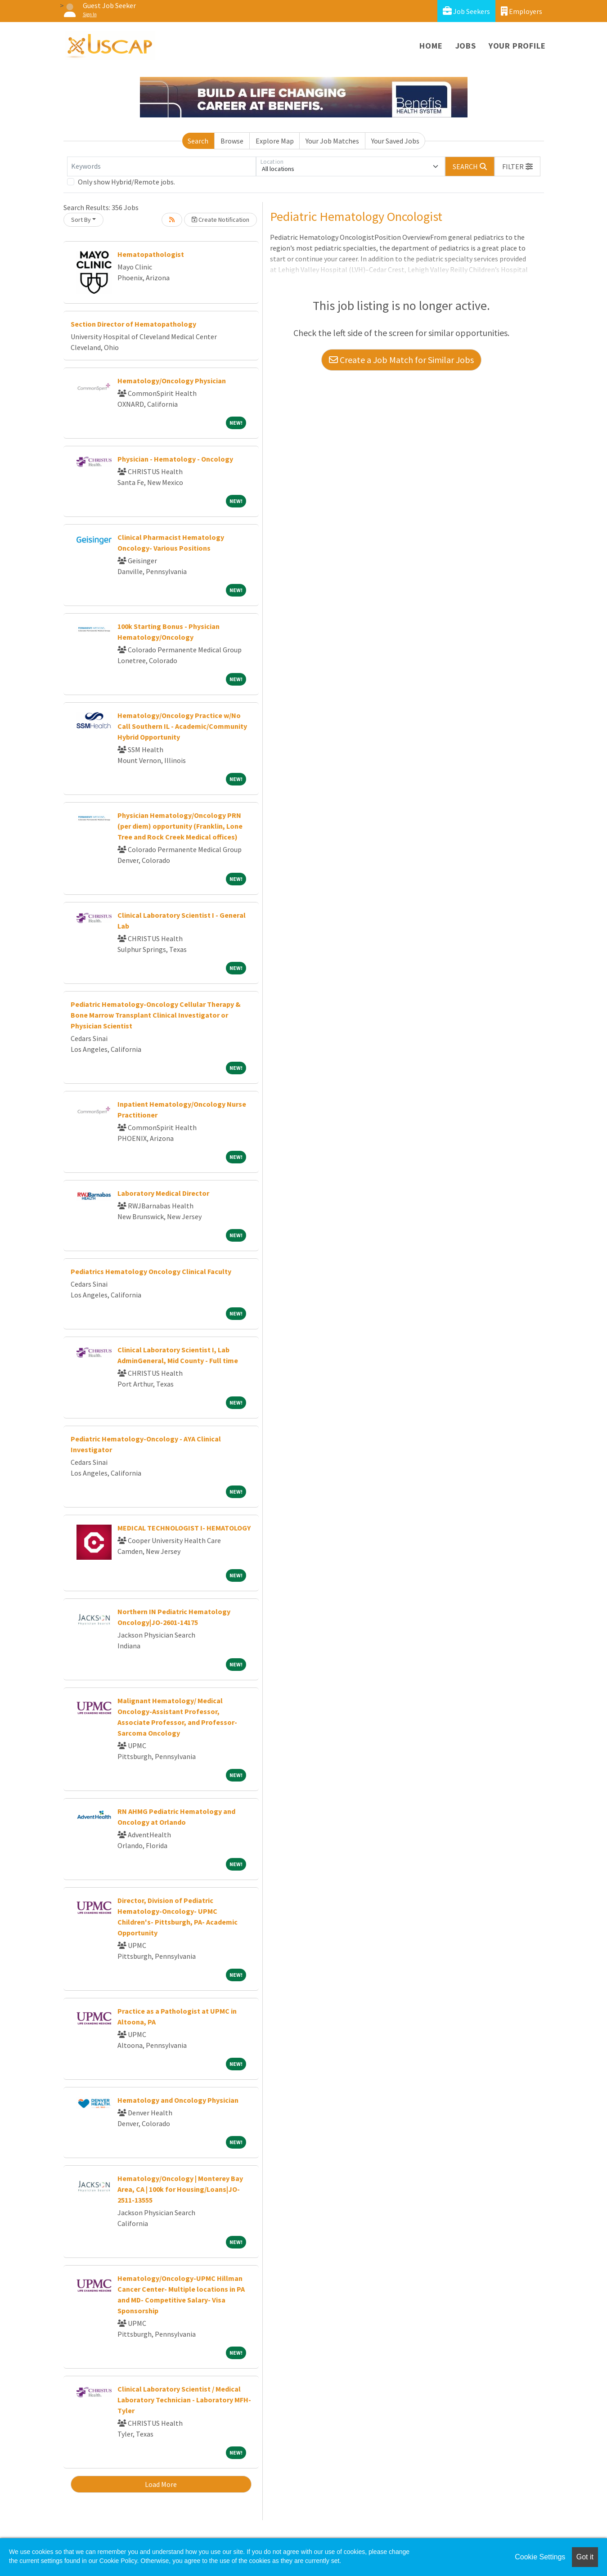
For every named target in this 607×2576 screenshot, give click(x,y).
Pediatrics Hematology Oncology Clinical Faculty (151, 1271)
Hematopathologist (150, 254)
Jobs (465, 45)
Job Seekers (466, 11)
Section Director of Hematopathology (133, 323)
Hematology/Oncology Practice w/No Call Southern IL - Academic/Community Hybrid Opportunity (182, 726)
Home (430, 45)
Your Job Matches (332, 140)
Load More (161, 2484)
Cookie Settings (540, 2557)
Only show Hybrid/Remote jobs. (126, 181)
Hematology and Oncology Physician (177, 2100)
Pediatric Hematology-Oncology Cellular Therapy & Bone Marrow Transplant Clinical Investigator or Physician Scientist (156, 1015)
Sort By (81, 219)
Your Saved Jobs (395, 140)
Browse (231, 140)
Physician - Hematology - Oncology (175, 458)
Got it (585, 2557)
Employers (521, 11)
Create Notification (220, 219)
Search (198, 140)
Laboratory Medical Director (163, 1193)
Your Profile (517, 45)
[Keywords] (161, 166)
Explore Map (275, 140)
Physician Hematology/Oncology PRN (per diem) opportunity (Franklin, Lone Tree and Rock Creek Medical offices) (180, 826)
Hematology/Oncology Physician (171, 380)
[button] (517, 166)
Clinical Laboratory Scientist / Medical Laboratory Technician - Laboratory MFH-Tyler (184, 2399)
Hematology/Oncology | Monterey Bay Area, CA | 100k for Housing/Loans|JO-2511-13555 (180, 2189)
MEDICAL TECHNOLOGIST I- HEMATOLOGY (184, 1527)
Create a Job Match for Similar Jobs (401, 359)
